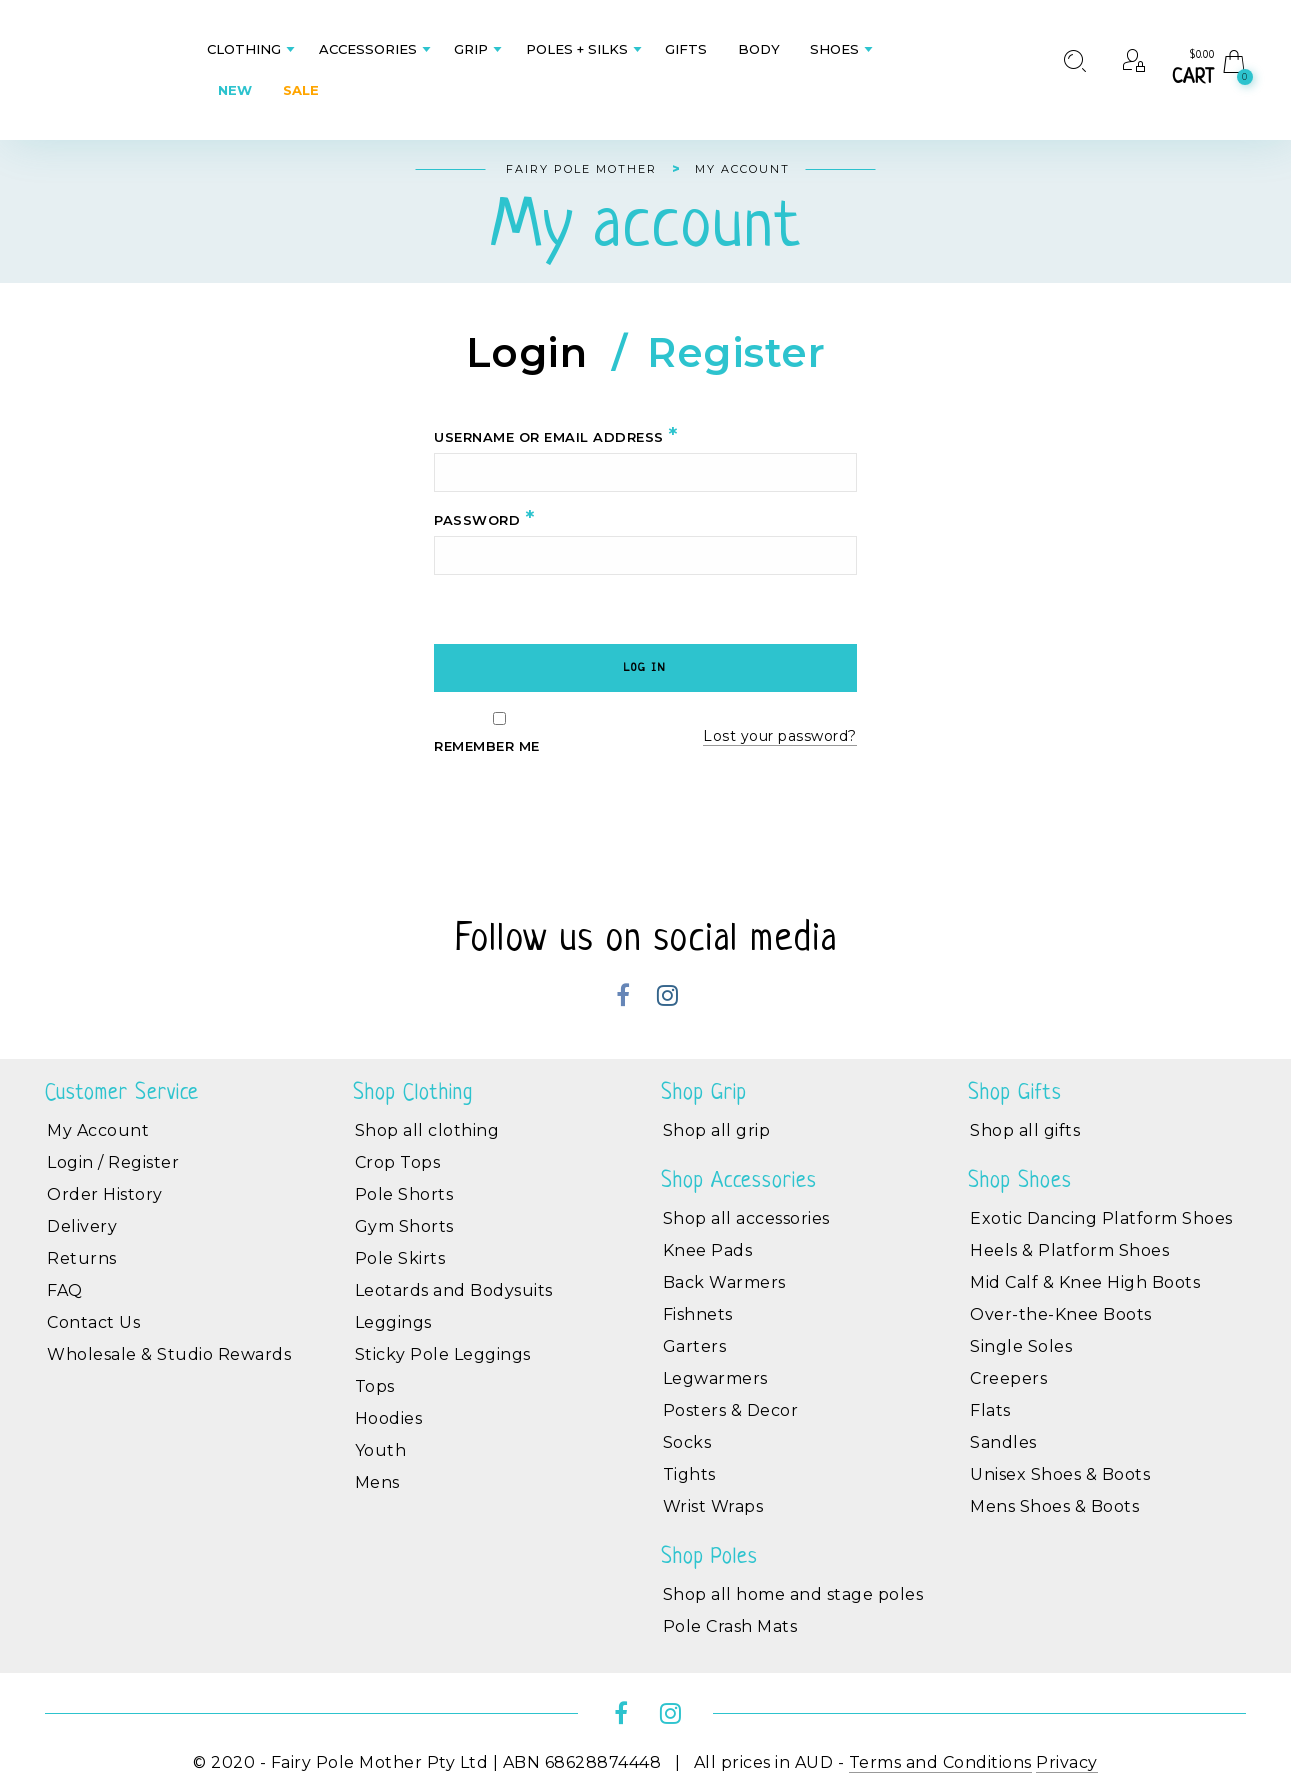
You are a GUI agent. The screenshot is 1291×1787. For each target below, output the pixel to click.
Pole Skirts (400, 1258)
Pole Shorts (404, 1194)
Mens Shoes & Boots (1054, 1506)
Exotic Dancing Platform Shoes (1101, 1218)
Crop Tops (398, 1162)
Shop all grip (717, 1130)
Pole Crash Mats (730, 1626)
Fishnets (698, 1314)
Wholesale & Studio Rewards (169, 1354)
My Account (98, 1130)
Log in (645, 668)
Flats (990, 1410)
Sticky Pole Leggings (443, 1354)
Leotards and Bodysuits (454, 1290)
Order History (105, 1194)
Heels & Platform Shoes (1069, 1250)
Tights (689, 1474)
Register (736, 355)
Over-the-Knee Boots (1061, 1314)
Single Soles (1021, 1346)
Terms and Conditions (940, 1762)
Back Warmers (724, 1282)
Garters (695, 1346)
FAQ (65, 1290)
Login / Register (113, 1162)
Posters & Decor (731, 1410)
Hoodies (389, 1418)
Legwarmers (715, 1378)
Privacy (1067, 1762)
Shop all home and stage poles (793, 1594)
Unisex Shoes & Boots (1060, 1474)
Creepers (1008, 1378)
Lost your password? (780, 736)
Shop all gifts (1025, 1130)
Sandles (1003, 1442)
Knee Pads (708, 1250)
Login (527, 355)
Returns (82, 1258)
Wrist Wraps (713, 1506)
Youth (381, 1450)
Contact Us (93, 1322)
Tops (375, 1386)
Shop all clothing (427, 1130)
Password (484, 519)
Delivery (82, 1226)
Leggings (393, 1322)
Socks (687, 1442)
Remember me (499, 733)
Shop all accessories (746, 1218)
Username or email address (556, 436)
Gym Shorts (404, 1226)
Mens (377, 1482)
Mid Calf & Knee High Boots (1085, 1282)
